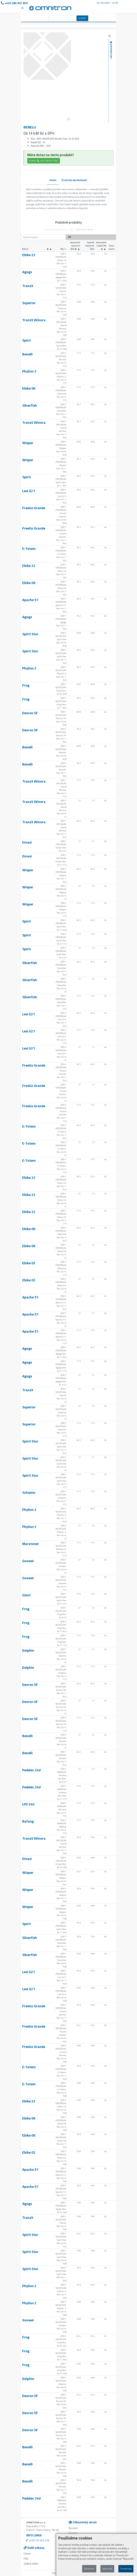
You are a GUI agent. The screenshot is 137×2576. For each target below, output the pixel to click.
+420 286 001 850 (14, 3)
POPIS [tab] (52, 180)
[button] (68, 119)
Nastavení (89, 2568)
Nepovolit (107, 2568)
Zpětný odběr (31, 2563)
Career (27, 2553)
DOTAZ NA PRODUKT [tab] (74, 180)
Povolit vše (125, 2568)
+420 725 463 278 (37, 2540)
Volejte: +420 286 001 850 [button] (43, 160)
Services (73, 2528)
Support (72, 2533)
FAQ (26, 2558)
